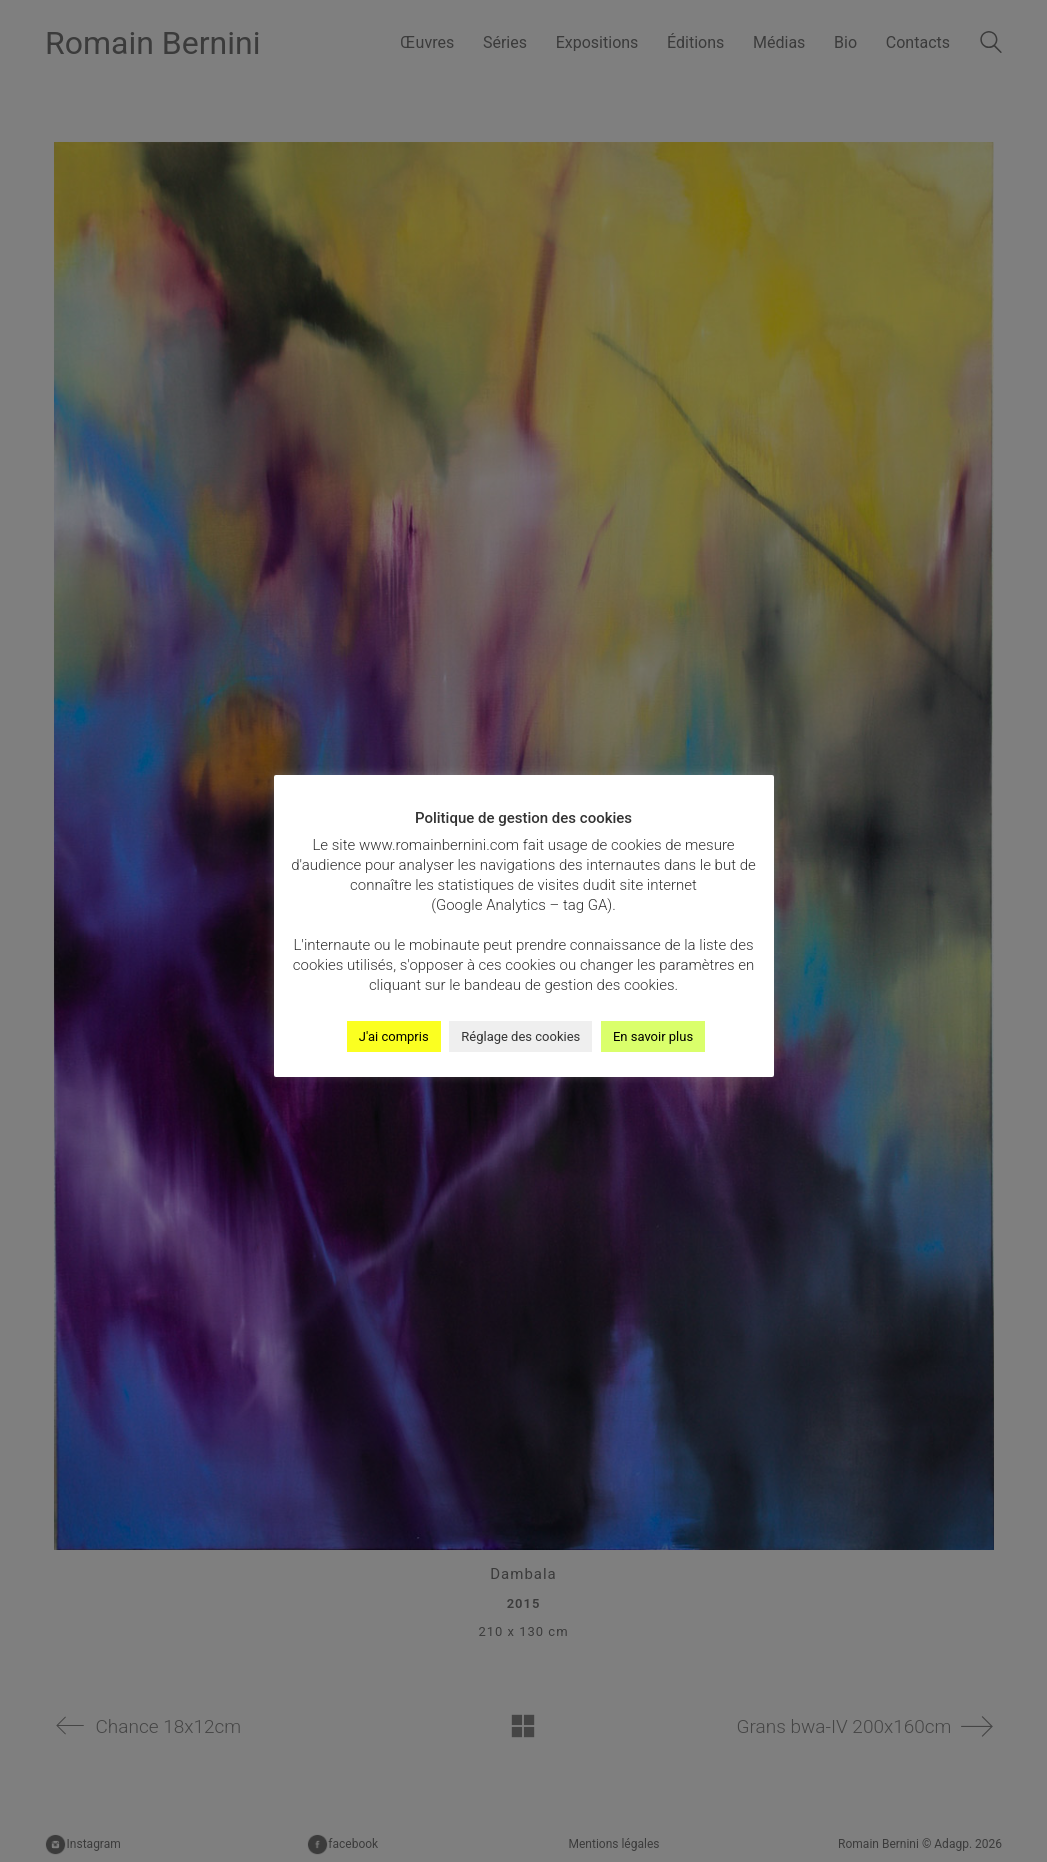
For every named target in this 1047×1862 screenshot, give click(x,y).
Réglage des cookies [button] (520, 1036)
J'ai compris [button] (394, 1036)
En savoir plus (653, 1036)
